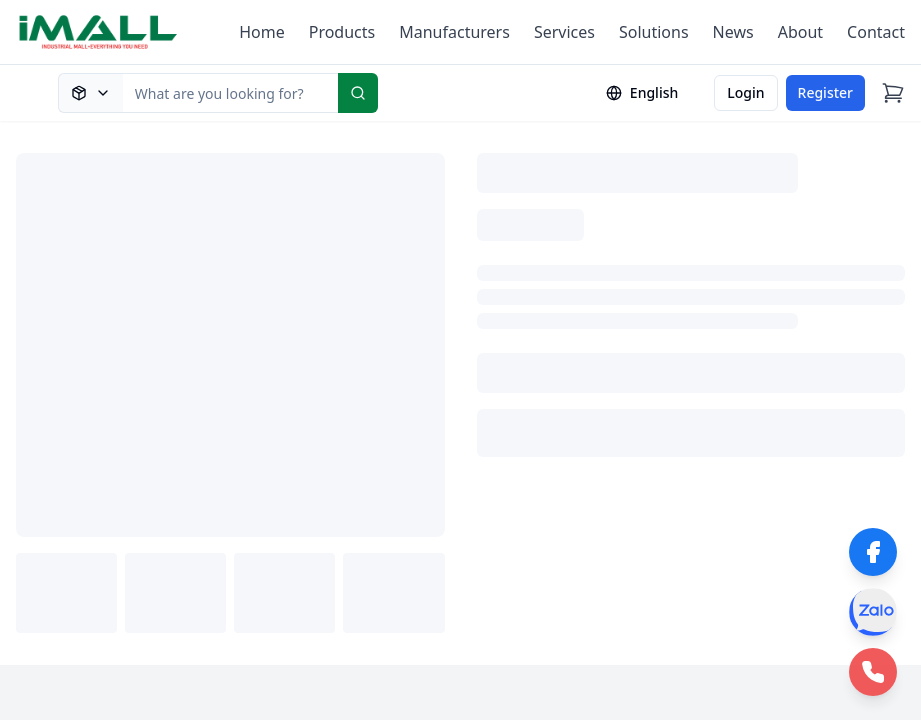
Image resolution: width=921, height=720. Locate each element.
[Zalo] (873, 612)
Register (825, 92)
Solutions (654, 32)
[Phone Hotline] (873, 672)
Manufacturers (454, 32)
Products (342, 32)
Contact (876, 32)
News (733, 32)
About (800, 32)
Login (745, 92)
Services (564, 32)
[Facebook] (873, 552)
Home (262, 32)
